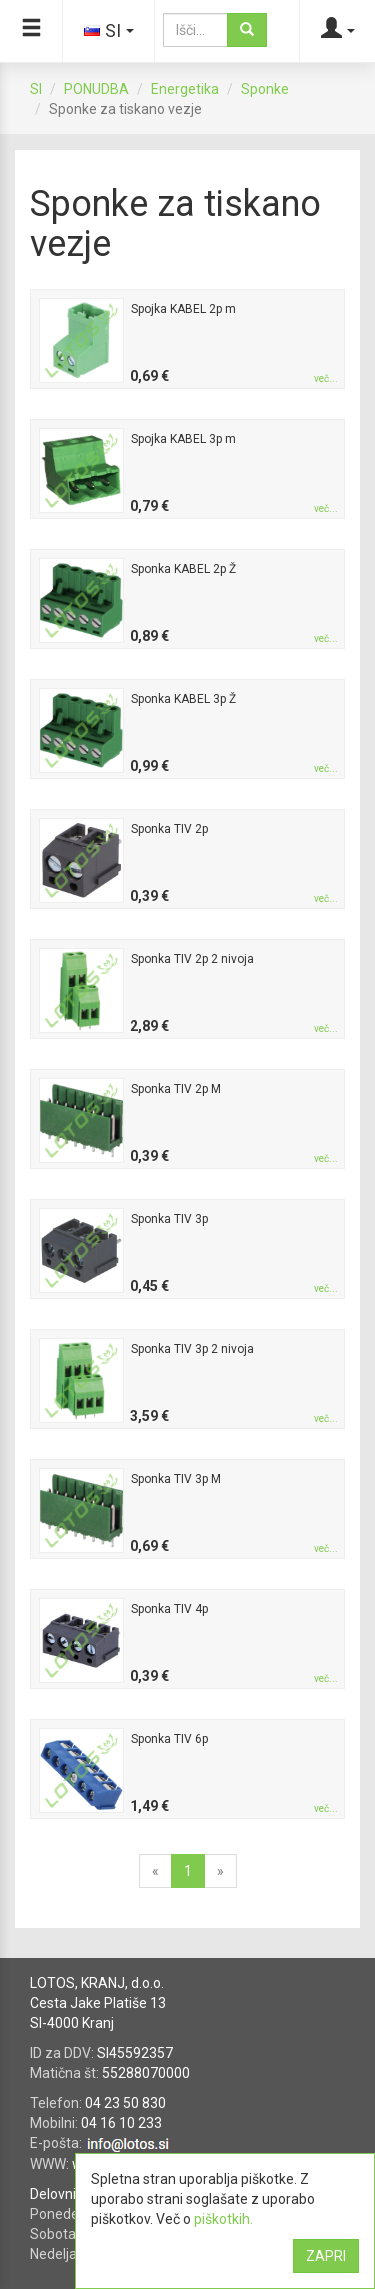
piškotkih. (223, 2219)
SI (36, 89)
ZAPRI (326, 2256)
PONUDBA (96, 89)
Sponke (265, 89)
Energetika (185, 89)
